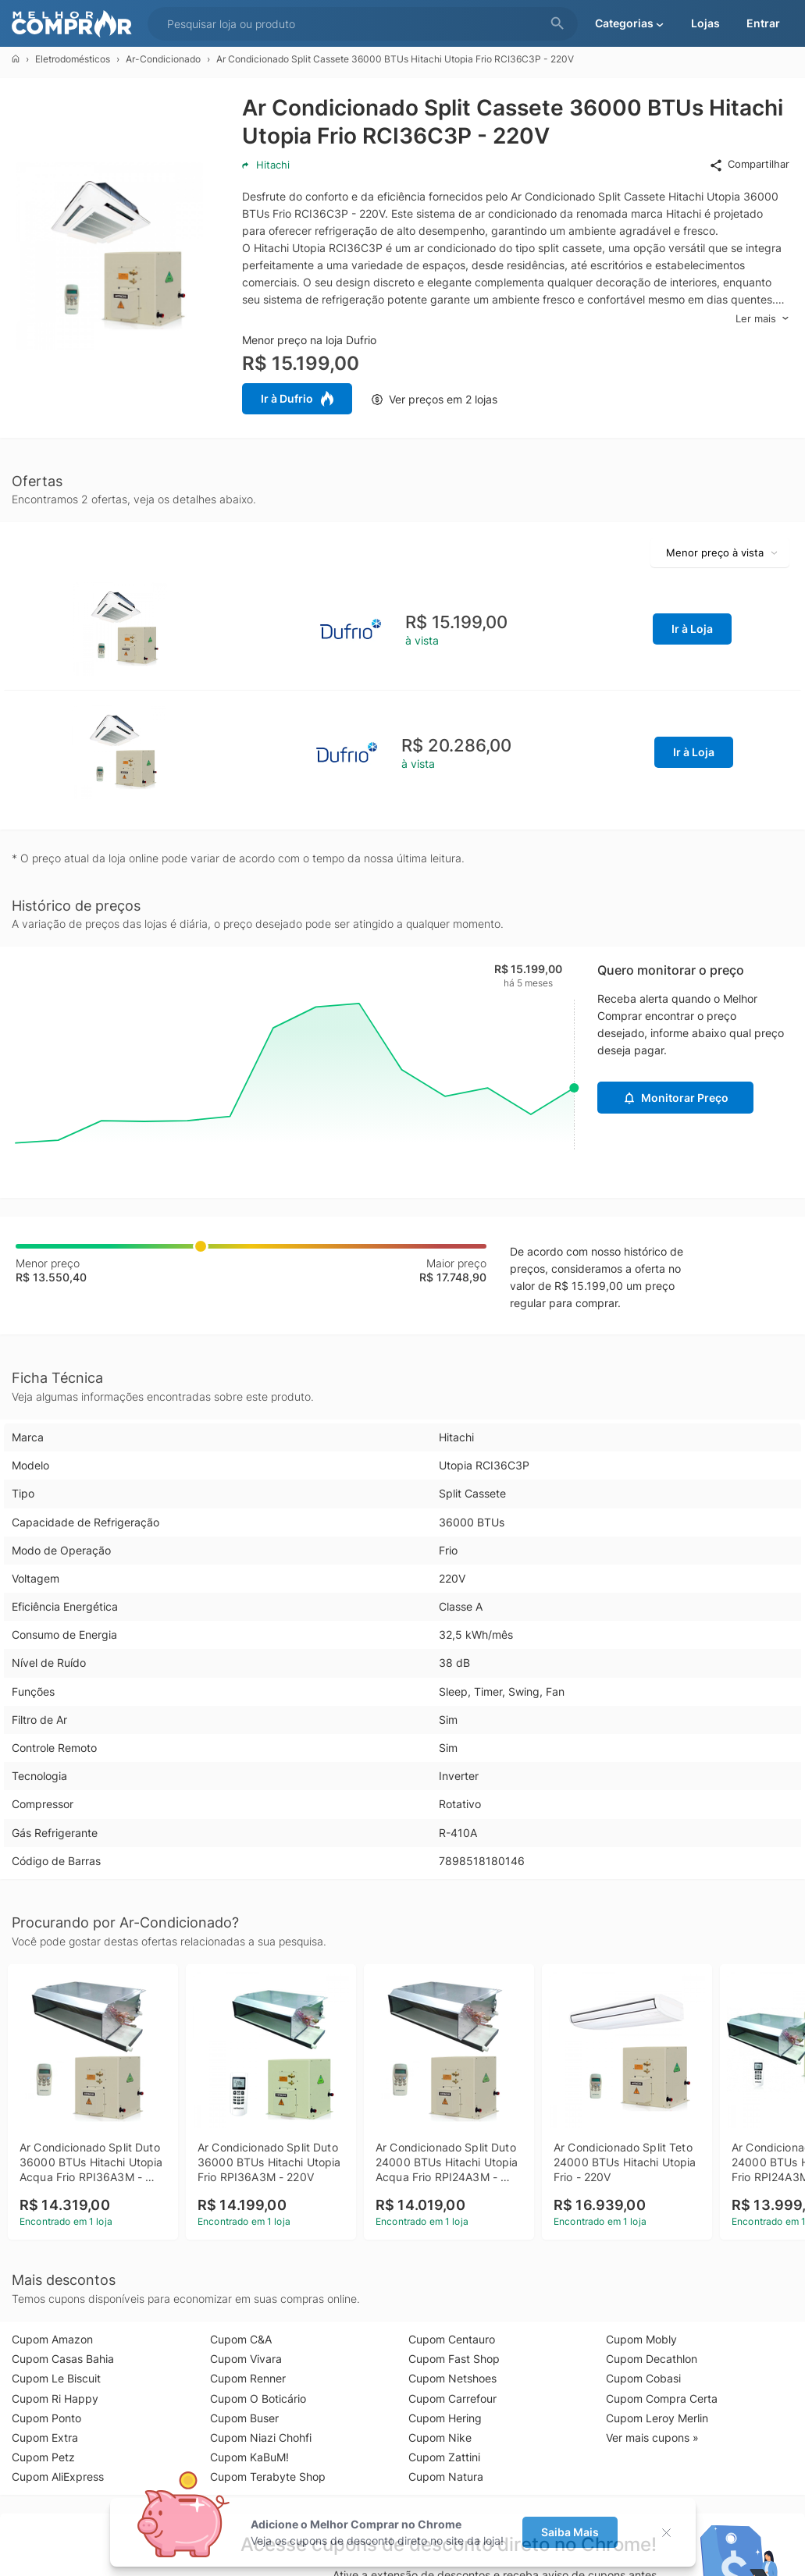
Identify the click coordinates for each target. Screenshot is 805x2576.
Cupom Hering (445, 2418)
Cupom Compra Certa (662, 2398)
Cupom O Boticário (258, 2398)
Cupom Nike (440, 2437)
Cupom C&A (241, 2339)
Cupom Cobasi (643, 2378)
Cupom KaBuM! (249, 2457)
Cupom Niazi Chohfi (261, 2437)
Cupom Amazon (52, 2339)
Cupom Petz (43, 2457)
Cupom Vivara (246, 2358)
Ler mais (762, 318)
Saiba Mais (570, 2532)
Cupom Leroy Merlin (657, 2418)
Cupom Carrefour (452, 2398)
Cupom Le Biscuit (56, 2378)
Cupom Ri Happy (55, 2398)
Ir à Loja (692, 628)
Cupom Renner (248, 2378)
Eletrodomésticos (72, 59)
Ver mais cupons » (652, 2437)
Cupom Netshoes (452, 2378)
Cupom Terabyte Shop (268, 2476)
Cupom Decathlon (651, 2358)
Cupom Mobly (641, 2339)
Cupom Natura (445, 2476)
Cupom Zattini (444, 2457)
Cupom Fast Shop (454, 2358)
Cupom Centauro (451, 2339)
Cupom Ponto (46, 2418)
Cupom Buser (244, 2418)
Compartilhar (749, 165)
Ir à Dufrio (297, 399)
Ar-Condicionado (163, 59)
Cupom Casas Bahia (63, 2358)
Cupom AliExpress (58, 2476)
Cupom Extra (45, 2437)
